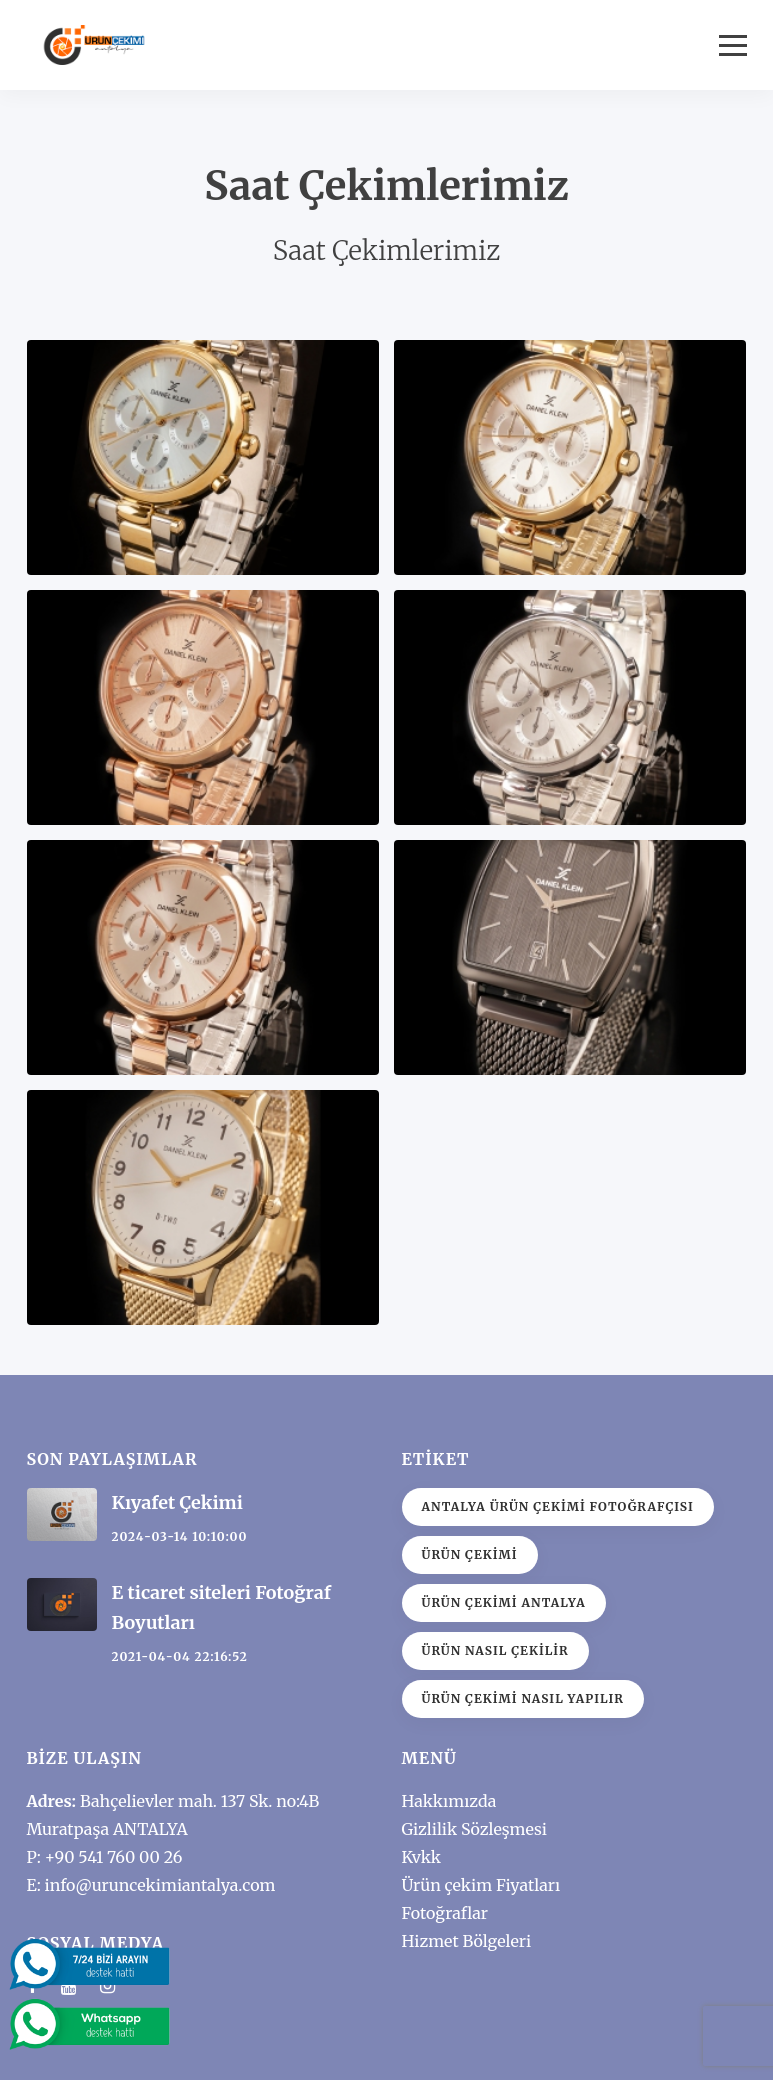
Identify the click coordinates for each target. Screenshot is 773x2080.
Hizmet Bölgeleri (467, 1941)
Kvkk (421, 1857)
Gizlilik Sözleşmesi (474, 1829)
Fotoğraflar (445, 1913)
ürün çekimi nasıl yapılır (523, 1698)
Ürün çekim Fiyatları (481, 1885)
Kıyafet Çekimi (177, 1502)
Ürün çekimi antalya (504, 1602)
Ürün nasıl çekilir (495, 1650)
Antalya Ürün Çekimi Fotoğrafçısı (558, 1506)
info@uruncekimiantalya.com (160, 1885)
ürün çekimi (470, 1554)
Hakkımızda (449, 1801)
